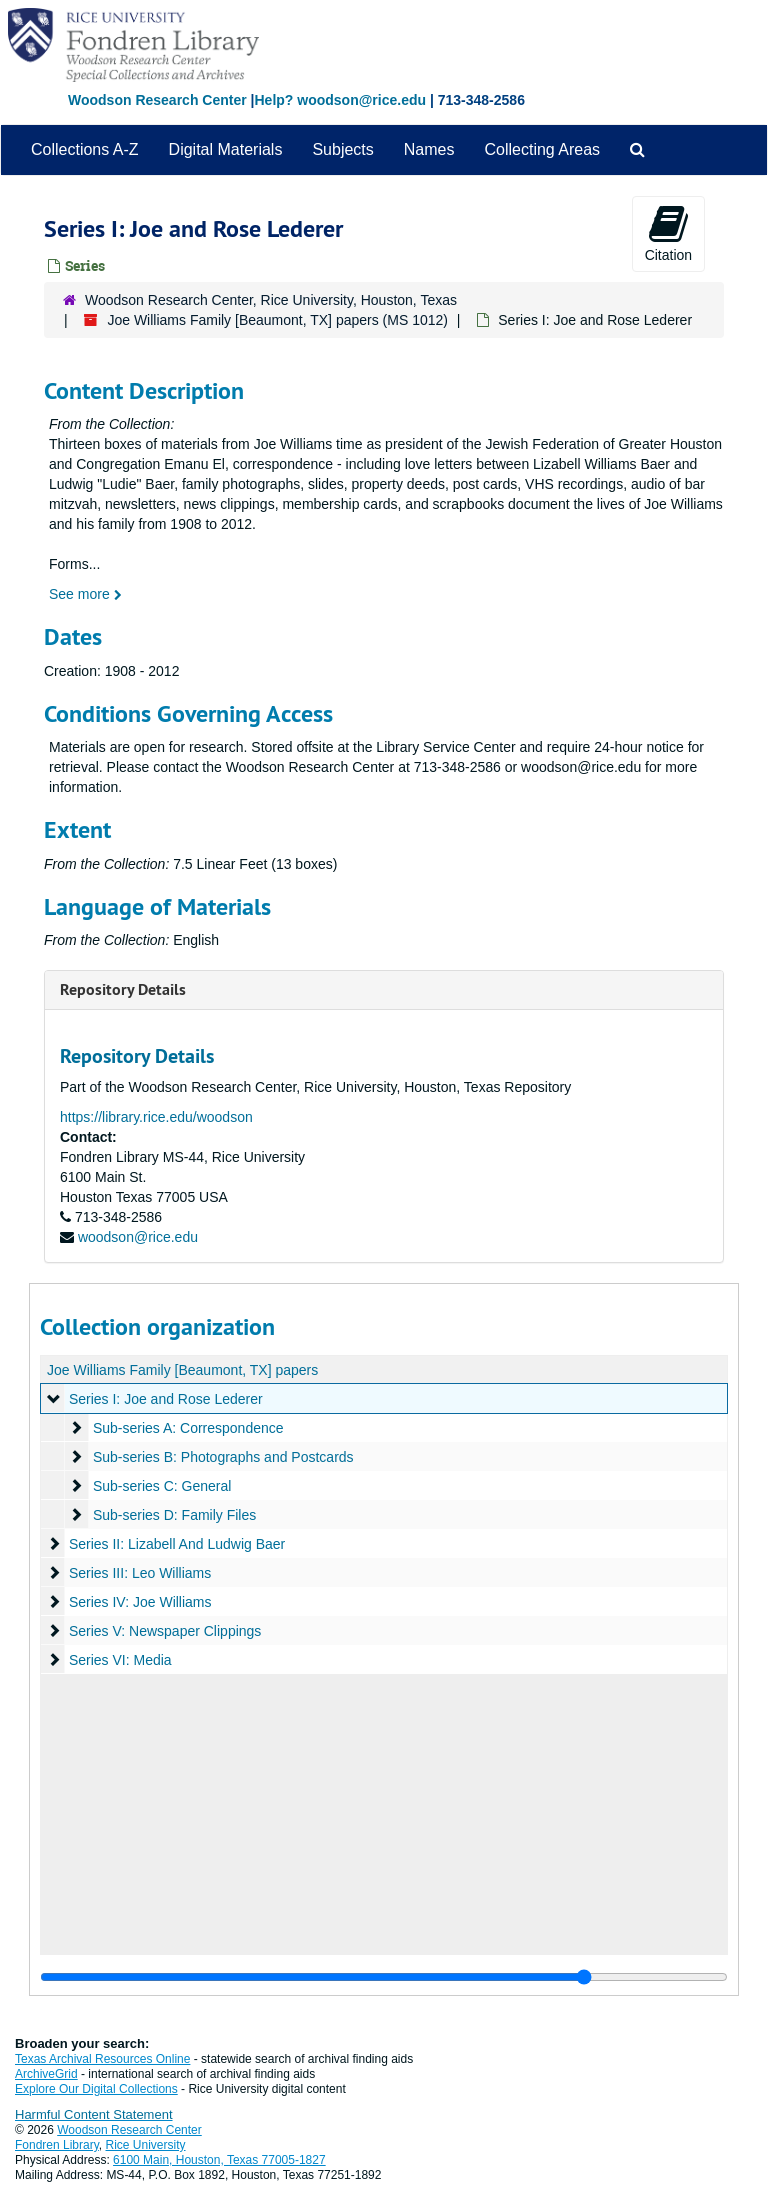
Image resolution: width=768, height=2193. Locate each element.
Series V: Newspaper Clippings (165, 1631)
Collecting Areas (542, 149)
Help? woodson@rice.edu (340, 100)
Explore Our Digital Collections (96, 2089)
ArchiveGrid (46, 2074)
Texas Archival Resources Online (102, 2059)
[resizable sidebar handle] (384, 1977)
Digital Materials (226, 149)
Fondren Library (57, 2145)
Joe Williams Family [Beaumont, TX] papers (182, 1370)
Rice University (146, 2145)
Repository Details (123, 989)
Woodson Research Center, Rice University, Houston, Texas (271, 300)
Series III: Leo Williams (140, 1573)
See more (85, 594)
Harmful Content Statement (94, 2114)
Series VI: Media (120, 1660)
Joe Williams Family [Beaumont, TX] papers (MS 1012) (277, 320)
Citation (668, 233)
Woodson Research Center (157, 100)
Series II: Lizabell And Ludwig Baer (177, 1544)
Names (429, 149)
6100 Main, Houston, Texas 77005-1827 (219, 2160)
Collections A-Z (85, 149)
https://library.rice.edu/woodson (156, 1117)
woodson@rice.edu (138, 1237)
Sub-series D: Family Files (174, 1515)
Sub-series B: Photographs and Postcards (223, 1457)
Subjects (342, 149)
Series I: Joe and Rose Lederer (166, 1399)
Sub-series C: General (162, 1486)
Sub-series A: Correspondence (188, 1428)
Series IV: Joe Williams (140, 1602)
